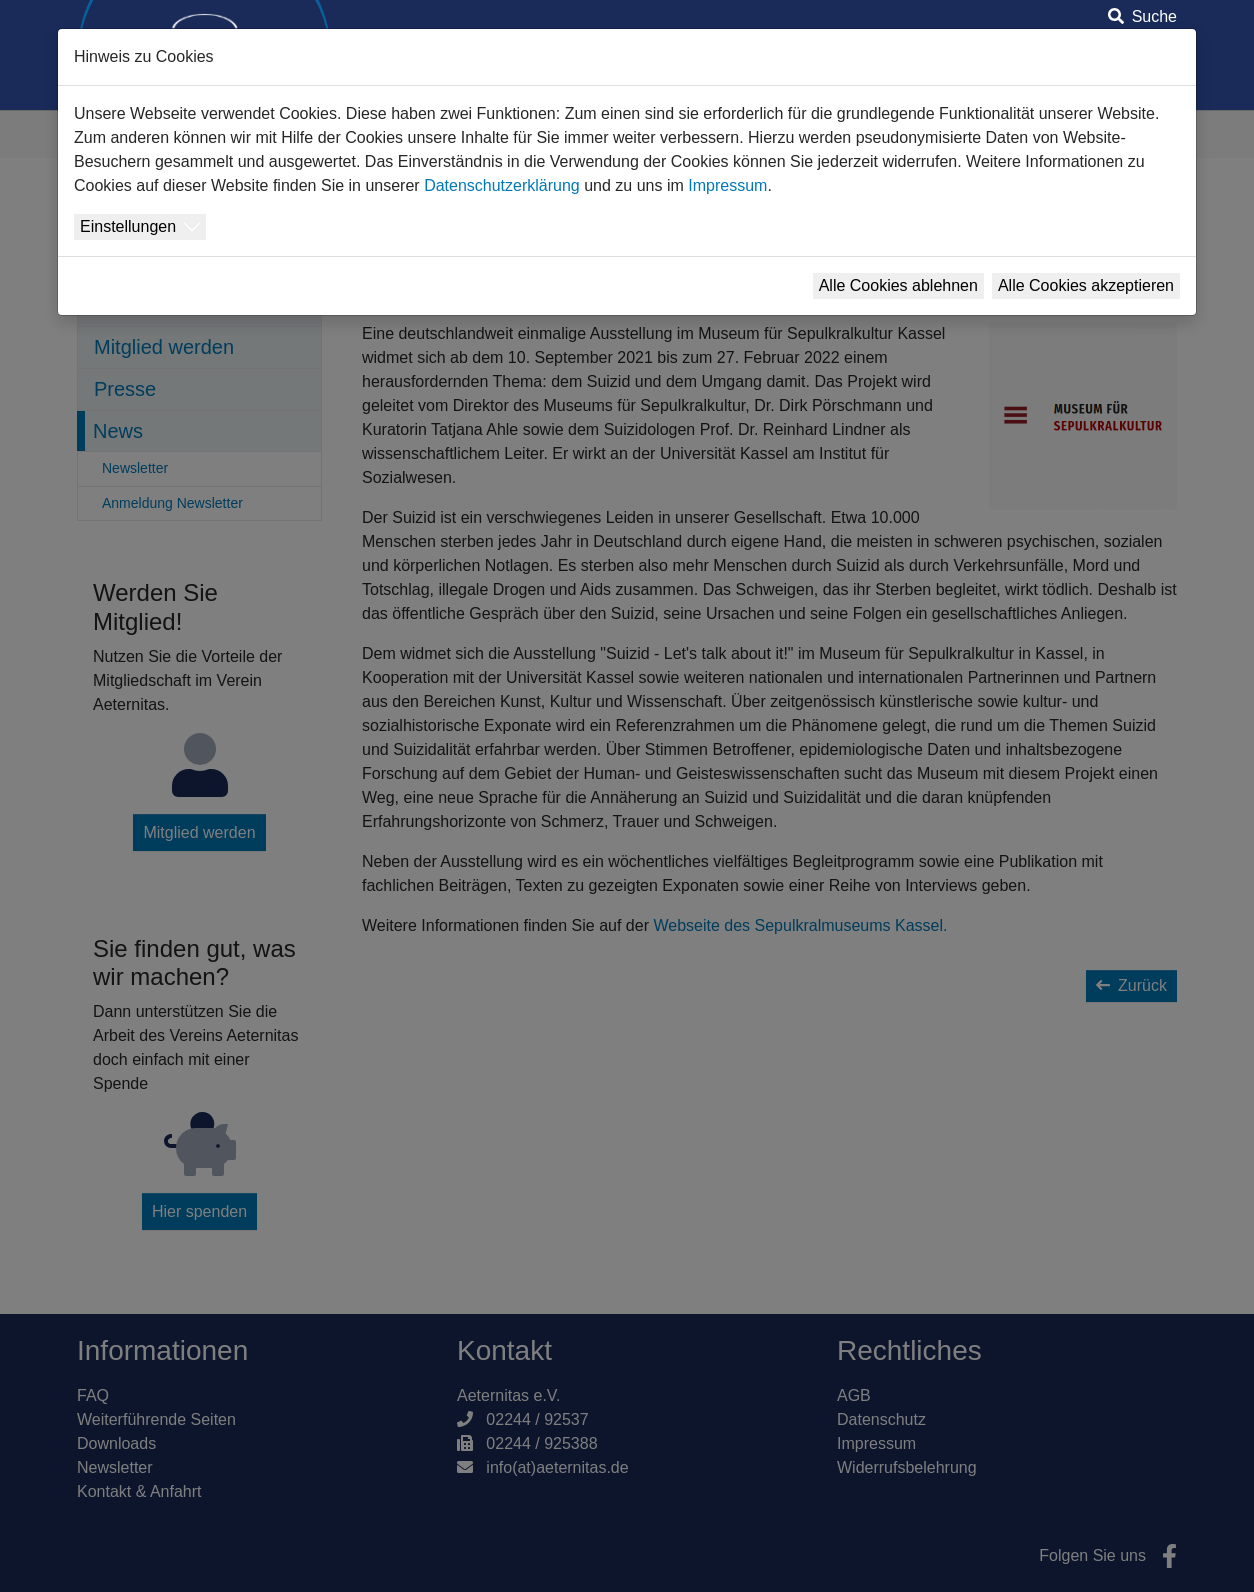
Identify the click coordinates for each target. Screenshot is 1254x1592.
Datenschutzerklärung (502, 185)
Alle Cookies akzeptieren (1086, 285)
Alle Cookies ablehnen (898, 285)
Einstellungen (128, 226)
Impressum (727, 185)
